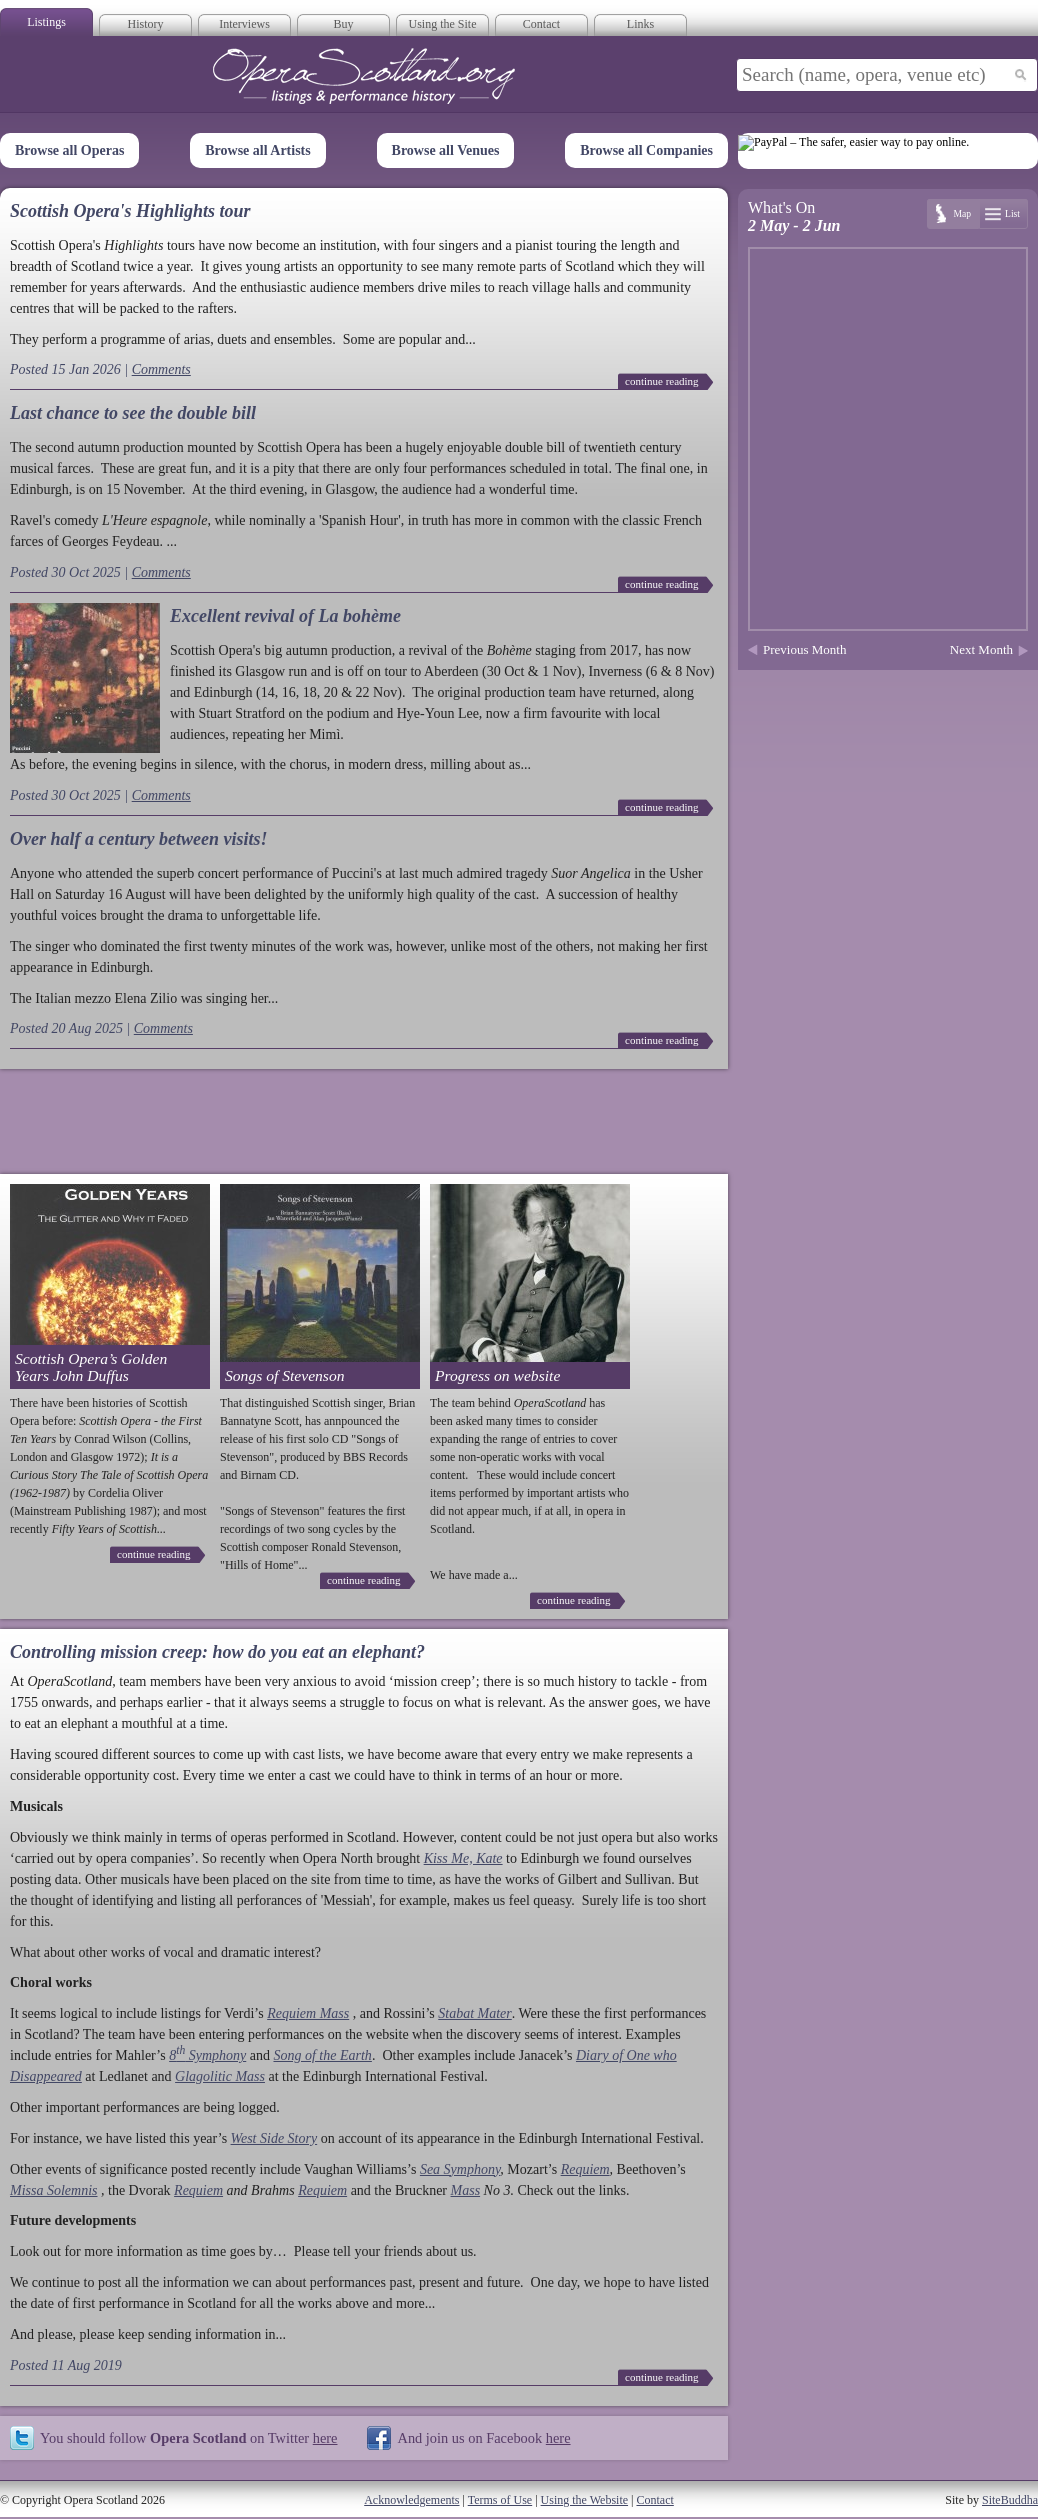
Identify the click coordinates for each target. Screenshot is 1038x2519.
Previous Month (804, 649)
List (1012, 213)
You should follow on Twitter (188, 2438)
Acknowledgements (411, 2500)
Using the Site (443, 24)
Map (962, 213)
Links (640, 24)
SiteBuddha (1010, 2500)
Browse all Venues (446, 150)
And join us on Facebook (483, 2438)
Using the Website (584, 2500)
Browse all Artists (258, 150)
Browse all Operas (69, 150)
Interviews (244, 24)
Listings (46, 22)
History (146, 24)
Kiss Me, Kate (463, 1858)
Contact (541, 24)
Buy (343, 24)
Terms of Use (500, 2500)
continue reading (662, 381)
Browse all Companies (646, 150)
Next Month (981, 649)
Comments (161, 369)
